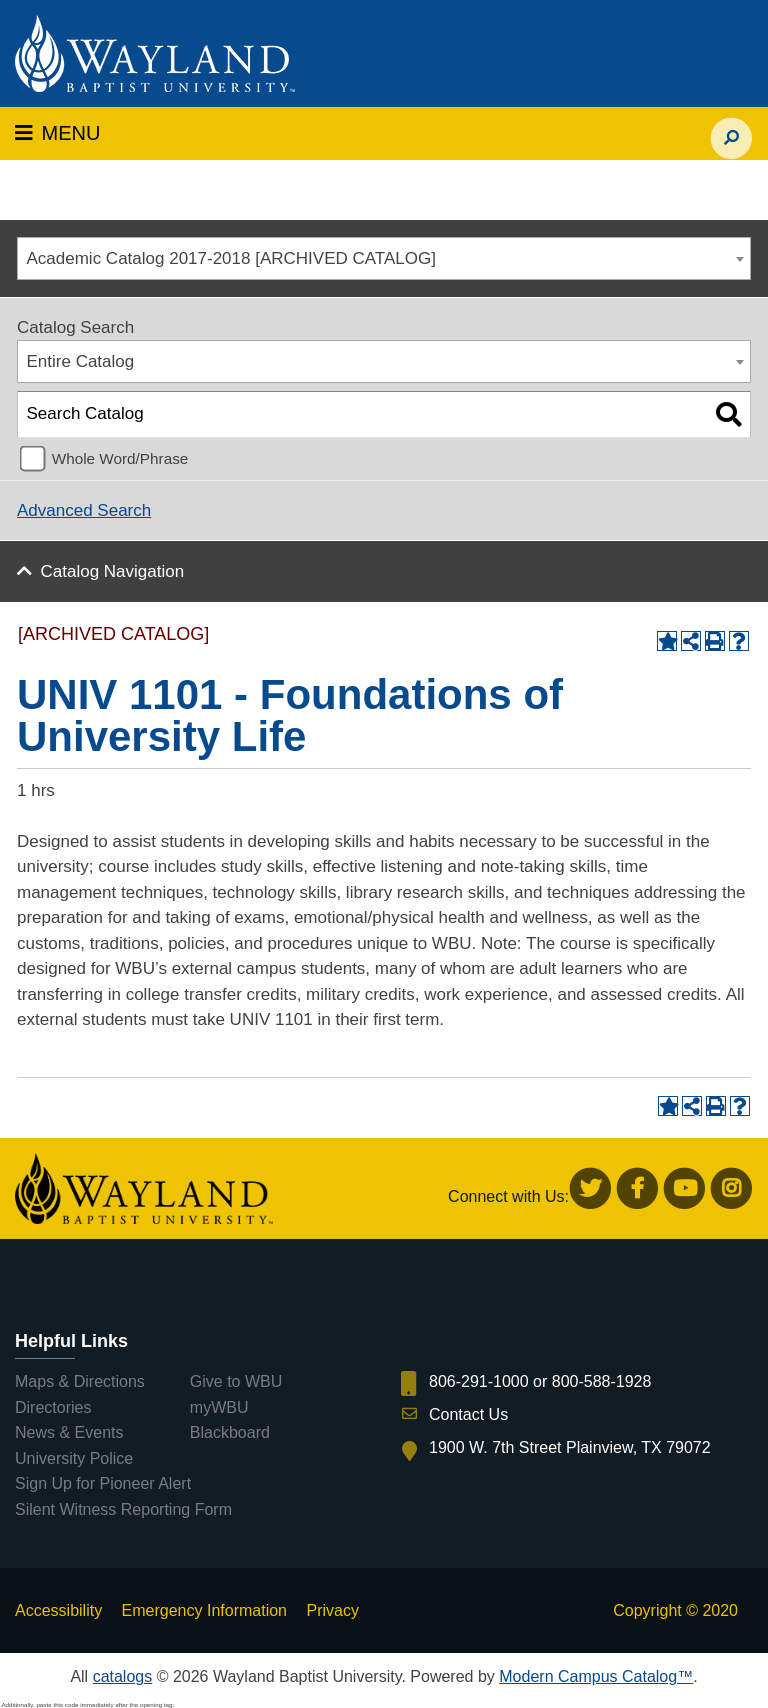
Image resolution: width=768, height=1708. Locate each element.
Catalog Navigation (113, 571)
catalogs (123, 1676)
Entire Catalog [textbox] (81, 361)
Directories (53, 1407)
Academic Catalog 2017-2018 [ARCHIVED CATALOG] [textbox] (231, 258)
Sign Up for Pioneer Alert (103, 1483)
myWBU (219, 1407)
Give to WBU (236, 1381)
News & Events (69, 1432)
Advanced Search (84, 510)
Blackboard (230, 1432)
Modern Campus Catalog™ (596, 1676)
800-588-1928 (602, 1381)
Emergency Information (204, 1610)
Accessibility (58, 1610)
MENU (57, 133)
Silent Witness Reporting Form (123, 1509)
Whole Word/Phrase (120, 458)
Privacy (332, 1610)
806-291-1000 (479, 1381)
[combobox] (384, 258)
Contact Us (468, 1414)
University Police (74, 1458)
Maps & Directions (80, 1381)
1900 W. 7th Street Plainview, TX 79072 (570, 1447)
